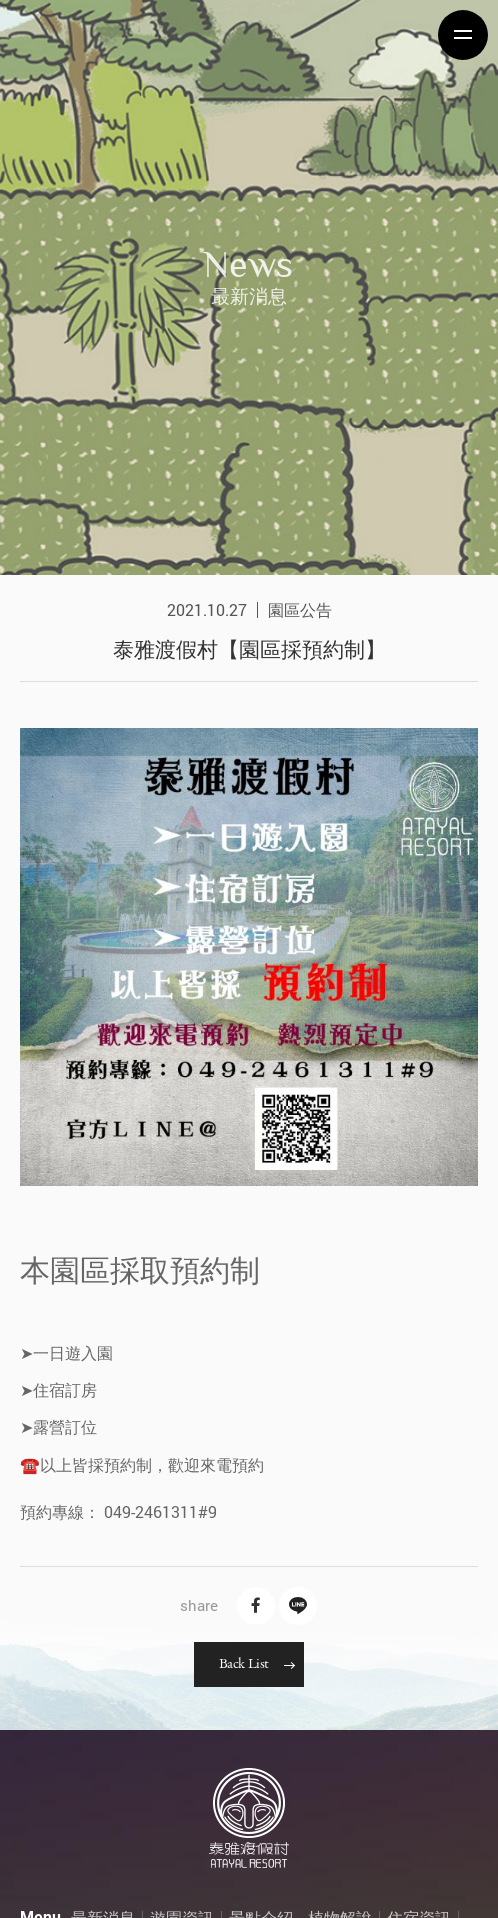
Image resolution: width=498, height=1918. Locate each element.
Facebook (256, 1606)
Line (298, 1606)
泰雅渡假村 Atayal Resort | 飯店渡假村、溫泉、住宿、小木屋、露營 (85, 35)
